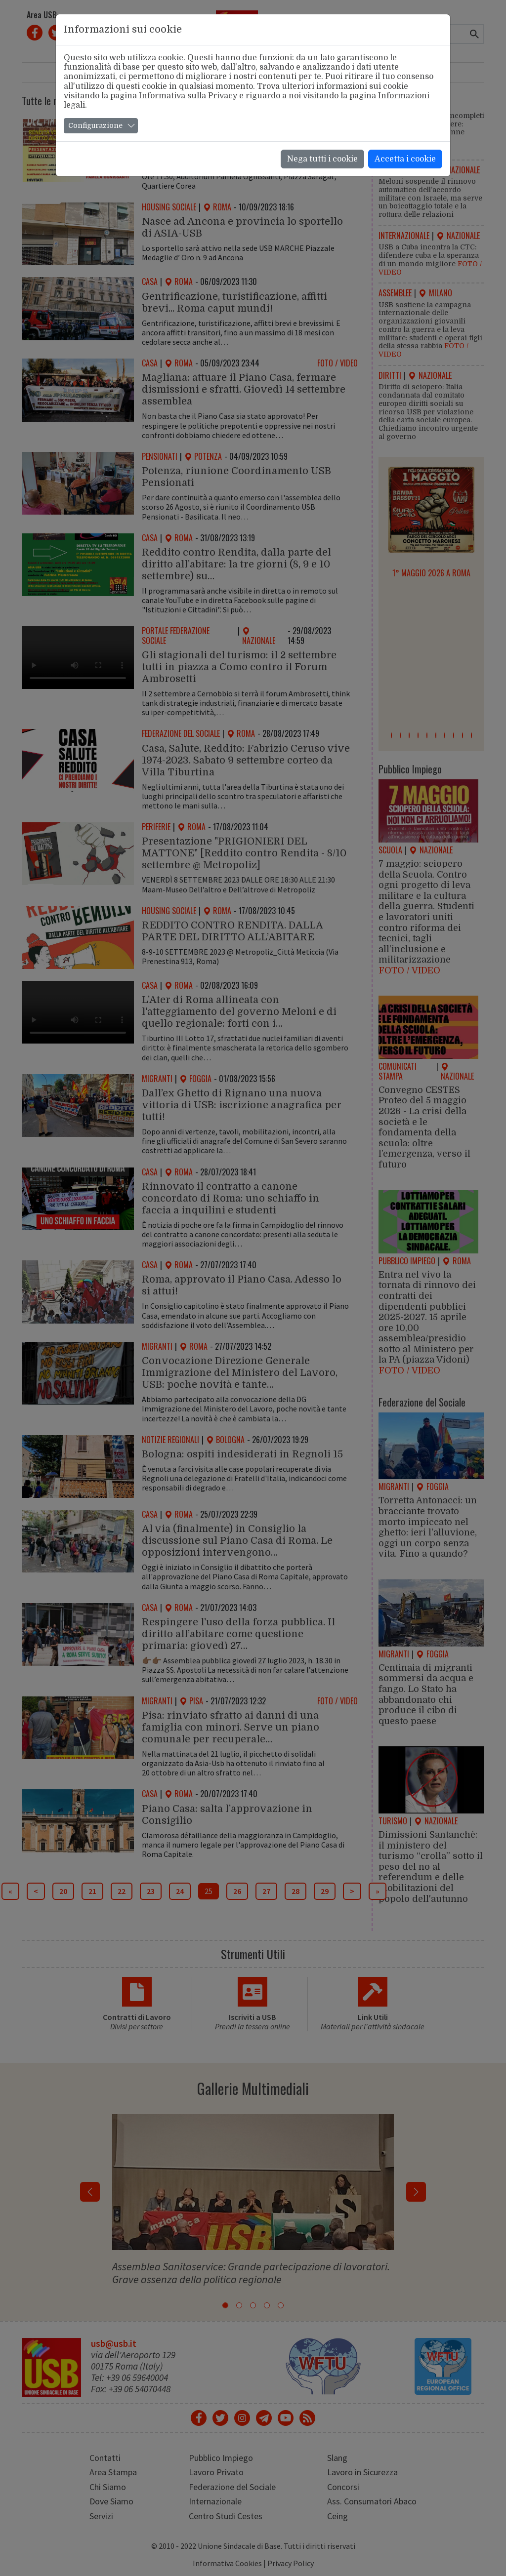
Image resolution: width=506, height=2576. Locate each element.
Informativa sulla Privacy (188, 95)
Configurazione (95, 125)
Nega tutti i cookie (322, 159)
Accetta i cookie (405, 159)
